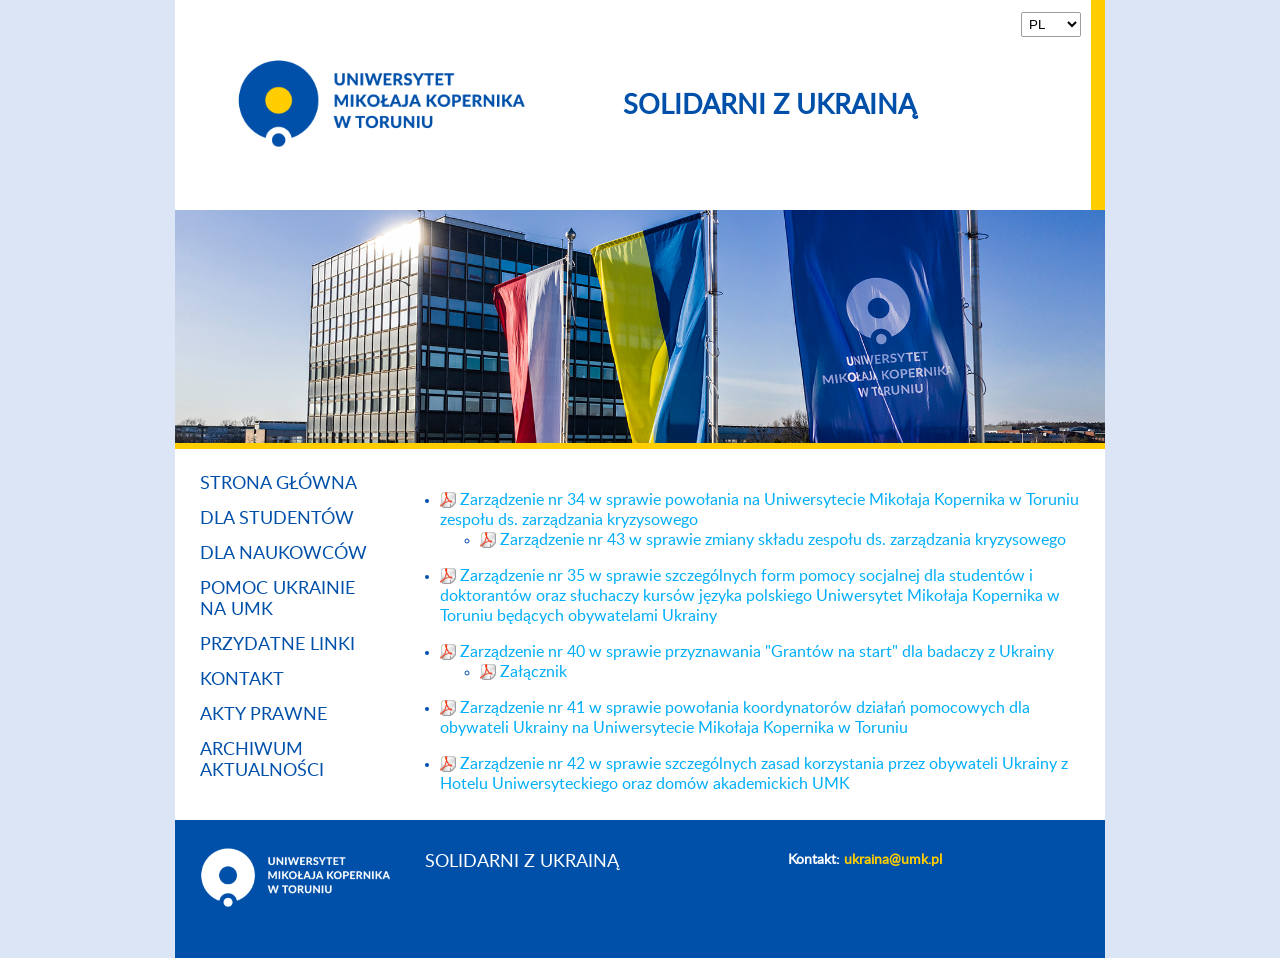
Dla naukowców (283, 554)
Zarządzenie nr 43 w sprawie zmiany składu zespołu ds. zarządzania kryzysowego (783, 540)
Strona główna (278, 484)
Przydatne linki (277, 645)
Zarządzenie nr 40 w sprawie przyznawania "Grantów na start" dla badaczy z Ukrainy (757, 652)
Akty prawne (263, 715)
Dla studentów (277, 519)
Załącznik (533, 672)
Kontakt (242, 680)
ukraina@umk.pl (893, 860)
